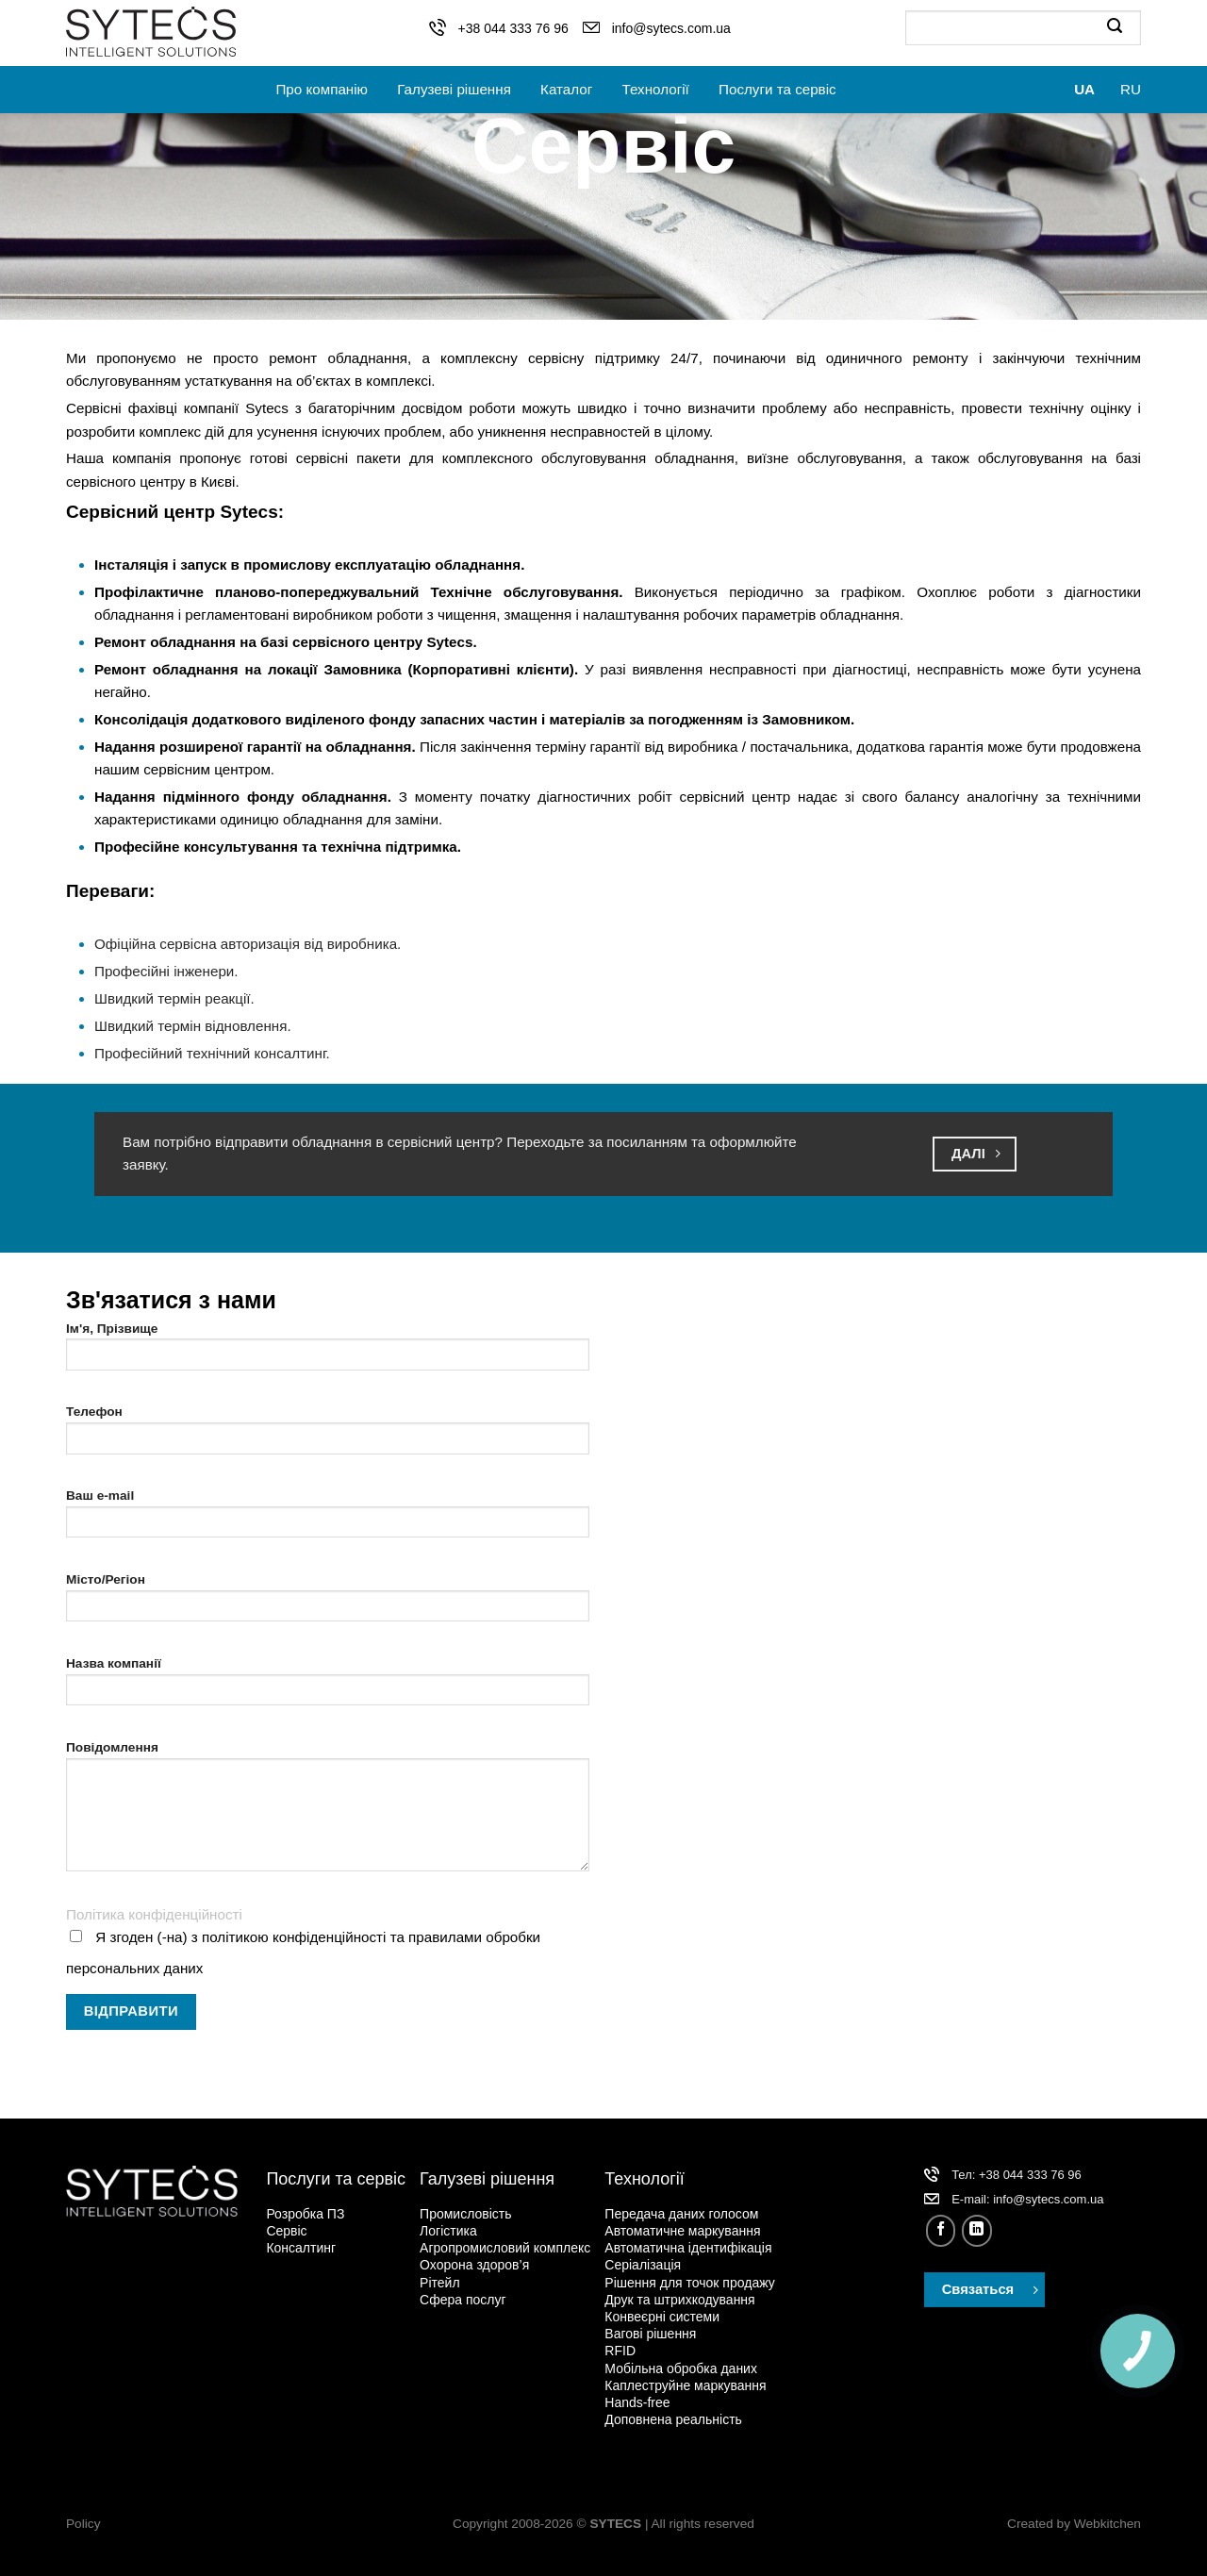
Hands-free (637, 2402)
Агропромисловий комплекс (505, 2247)
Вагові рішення (650, 2333)
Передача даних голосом (681, 2213)
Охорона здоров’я (474, 2264)
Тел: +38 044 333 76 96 (1016, 2175)
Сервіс (286, 2230)
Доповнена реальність (673, 2419)
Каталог (566, 89)
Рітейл (439, 2282)
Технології (655, 89)
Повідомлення (327, 1812)
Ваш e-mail (327, 1519)
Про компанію (321, 89)
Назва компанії (327, 1687)
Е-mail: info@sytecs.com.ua (1027, 2199)
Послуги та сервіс (777, 89)
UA (1084, 89)
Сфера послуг (463, 2299)
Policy (83, 2524)
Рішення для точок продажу (689, 2282)
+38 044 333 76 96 (513, 28)
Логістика (448, 2230)
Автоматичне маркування (682, 2230)
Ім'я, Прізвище (327, 1352)
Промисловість (465, 2213)
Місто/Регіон (327, 1603)
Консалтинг (301, 2247)
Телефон (327, 1435)
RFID (620, 2350)
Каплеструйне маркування (685, 2385)
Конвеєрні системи (661, 2316)
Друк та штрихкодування (679, 2299)
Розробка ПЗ (305, 2213)
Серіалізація (642, 2264)
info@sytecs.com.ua (671, 28)
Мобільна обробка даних (680, 2368)
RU (1130, 89)
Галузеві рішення (454, 89)
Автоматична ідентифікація (687, 2247)
